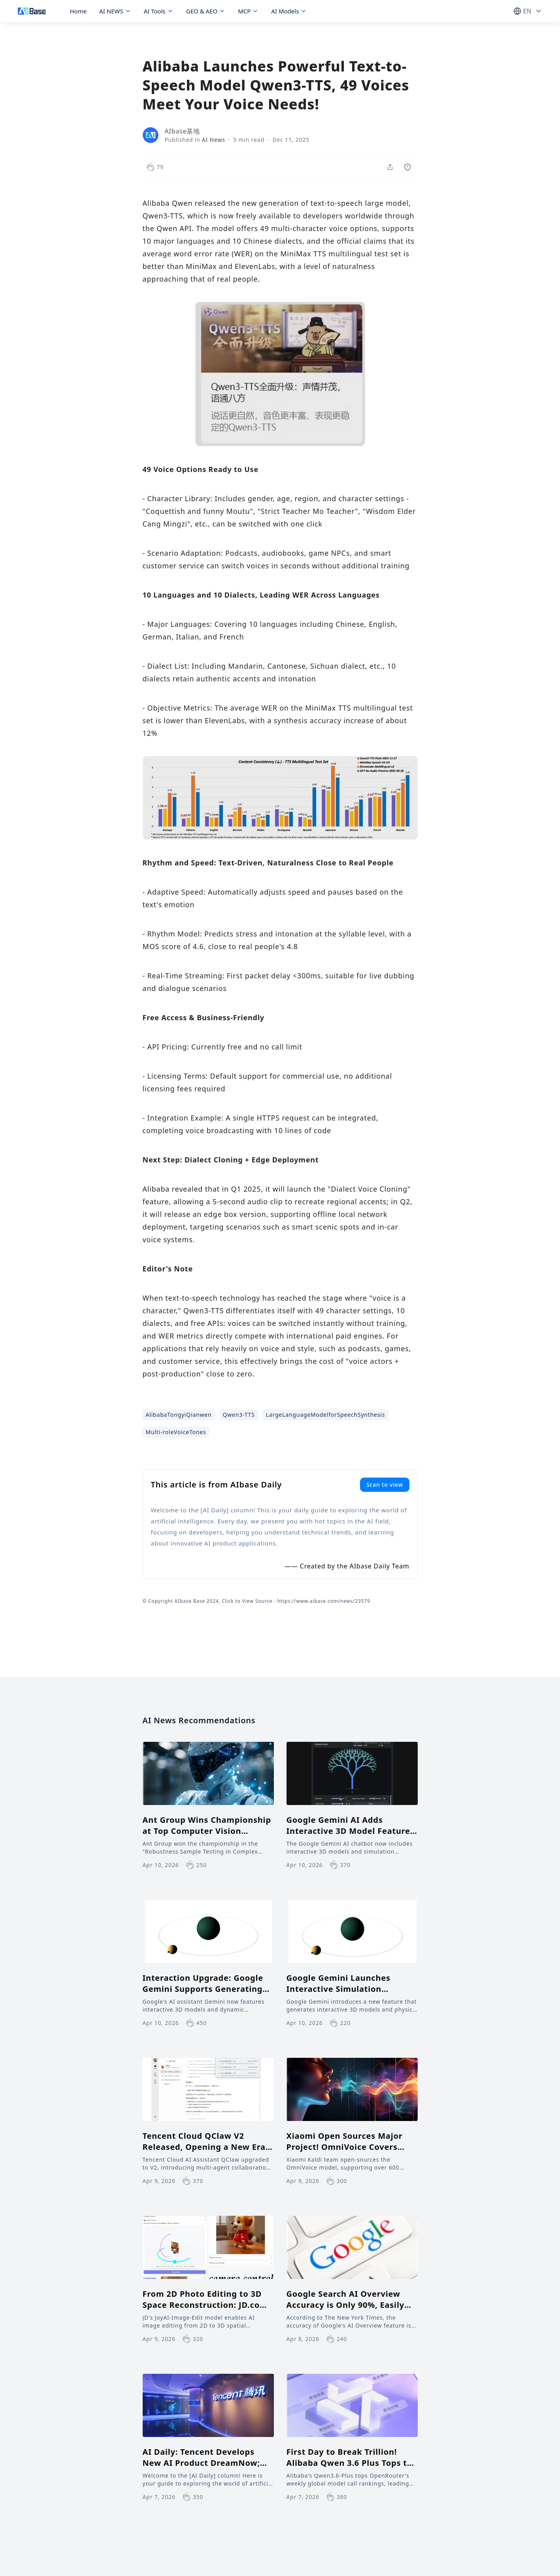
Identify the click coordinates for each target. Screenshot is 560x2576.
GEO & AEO (205, 11)
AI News (213, 139)
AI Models (289, 11)
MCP (248, 11)
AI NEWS (115, 11)
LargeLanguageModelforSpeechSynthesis (325, 1414)
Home (78, 11)
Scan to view (384, 1484)
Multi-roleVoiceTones (176, 1432)
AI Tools (158, 11)
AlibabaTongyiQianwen (179, 1414)
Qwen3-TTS (239, 1414)
